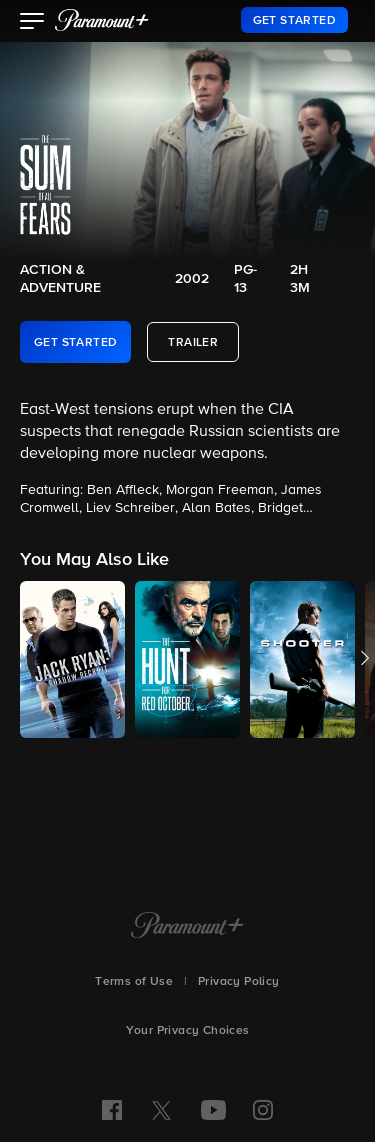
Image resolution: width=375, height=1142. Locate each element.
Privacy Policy (239, 982)
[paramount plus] (102, 20)
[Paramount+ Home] (187, 927)
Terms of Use (134, 982)
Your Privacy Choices (188, 1031)
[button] (32, 23)
